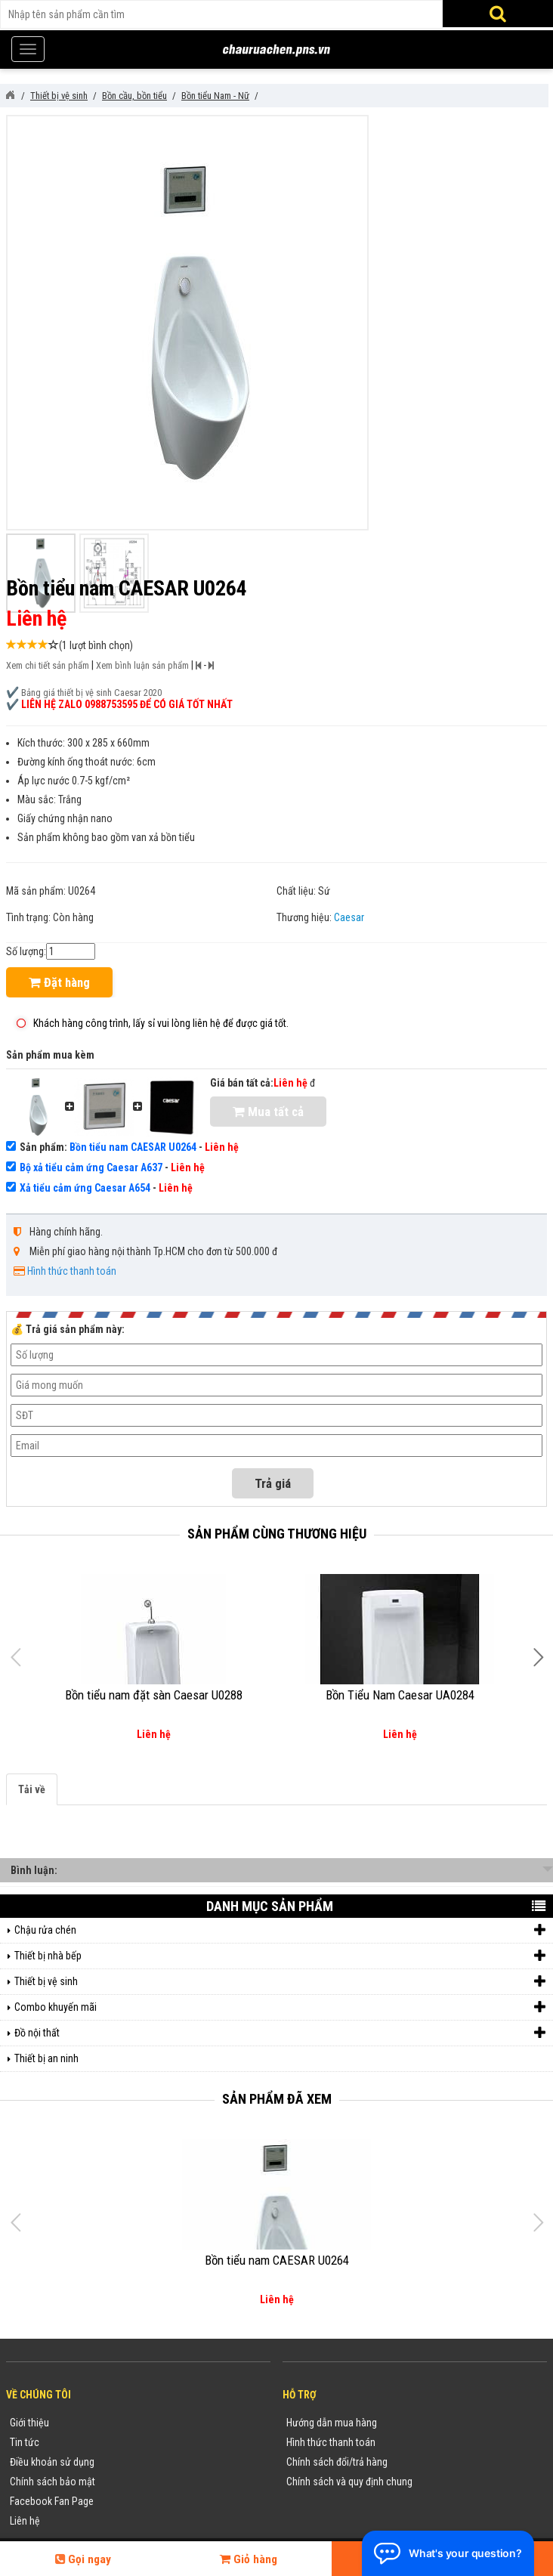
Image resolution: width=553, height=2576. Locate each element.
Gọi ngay (83, 2559)
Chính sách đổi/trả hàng (337, 2462)
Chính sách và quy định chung (349, 2481)
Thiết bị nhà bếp (279, 1956)
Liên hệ (25, 2521)
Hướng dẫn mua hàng (331, 2423)
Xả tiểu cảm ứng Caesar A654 (85, 1188)
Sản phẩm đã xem (277, 2099)
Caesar (349, 917)
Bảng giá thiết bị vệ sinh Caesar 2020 (91, 692)
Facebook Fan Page (52, 2501)
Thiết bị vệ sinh (279, 1981)
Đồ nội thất (279, 2033)
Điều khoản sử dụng (52, 2462)
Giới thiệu (29, 2423)
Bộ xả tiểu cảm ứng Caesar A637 (91, 1167)
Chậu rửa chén (279, 1930)
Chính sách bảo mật (52, 2481)
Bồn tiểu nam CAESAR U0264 (133, 1147)
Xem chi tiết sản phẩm (47, 665)
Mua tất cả (268, 1111)
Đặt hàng (59, 982)
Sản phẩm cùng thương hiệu (276, 1534)
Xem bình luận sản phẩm (142, 665)
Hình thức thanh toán (71, 1271)
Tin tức (24, 2442)
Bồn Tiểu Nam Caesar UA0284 (400, 1694)
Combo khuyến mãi (279, 2007)
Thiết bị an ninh (46, 2058)
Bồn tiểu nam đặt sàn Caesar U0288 (154, 1694)
